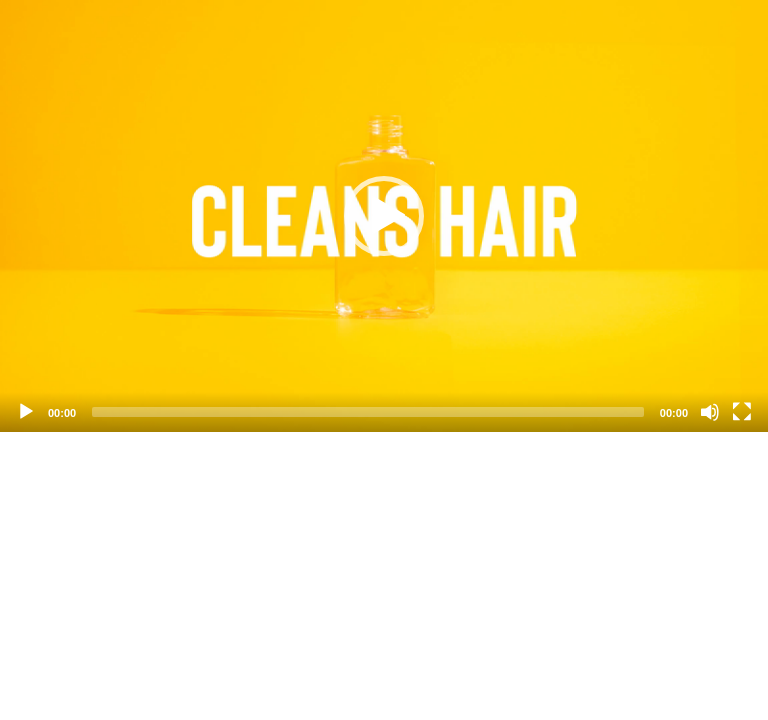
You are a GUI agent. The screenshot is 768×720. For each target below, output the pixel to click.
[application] (384, 216)
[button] (384, 216)
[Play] (26, 412)
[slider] (368, 412)
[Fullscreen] (742, 412)
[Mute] (710, 412)
